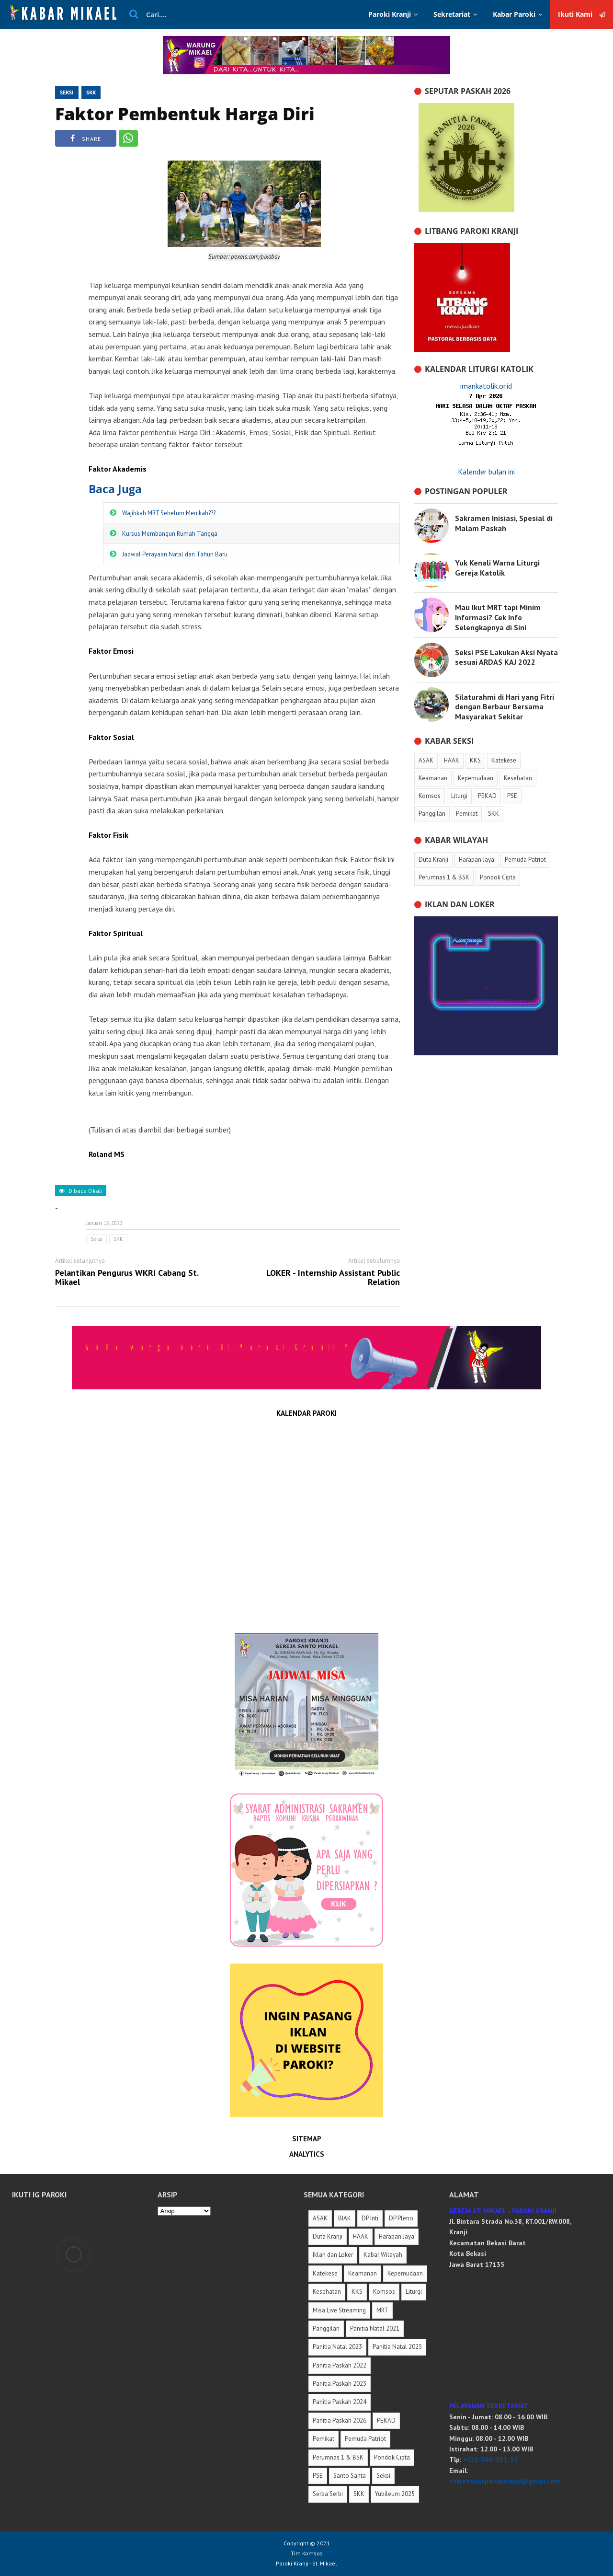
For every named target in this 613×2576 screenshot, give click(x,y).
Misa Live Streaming (339, 2310)
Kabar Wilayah (382, 2255)
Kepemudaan (405, 2273)
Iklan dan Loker (333, 2255)
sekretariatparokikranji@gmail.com (504, 2481)
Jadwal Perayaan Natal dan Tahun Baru (174, 554)
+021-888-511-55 (490, 2459)
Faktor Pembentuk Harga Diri (185, 114)
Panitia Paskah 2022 (339, 2365)
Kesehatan (327, 2291)
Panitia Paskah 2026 (339, 2420)
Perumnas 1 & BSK (338, 2457)
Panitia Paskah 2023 (339, 2384)
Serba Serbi (328, 2494)
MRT (382, 2310)
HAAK (360, 2236)
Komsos (384, 2291)
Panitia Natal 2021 (374, 2328)
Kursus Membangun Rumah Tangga (169, 534)
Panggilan (326, 2328)
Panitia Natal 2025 (397, 2347)
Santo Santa (349, 2476)
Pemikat (323, 2439)
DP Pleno (401, 2218)
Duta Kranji (327, 2236)
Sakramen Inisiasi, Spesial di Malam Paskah (504, 523)
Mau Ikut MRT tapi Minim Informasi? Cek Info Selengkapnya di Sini (498, 617)
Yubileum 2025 (395, 2494)
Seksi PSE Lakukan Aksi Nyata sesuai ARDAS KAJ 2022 (506, 657)
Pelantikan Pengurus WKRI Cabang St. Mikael (127, 1278)
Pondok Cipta (392, 2457)
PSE (318, 2476)
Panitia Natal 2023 (337, 2347)
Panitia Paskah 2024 (339, 2402)
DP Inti (370, 2218)
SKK (91, 92)
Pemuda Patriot (365, 2439)
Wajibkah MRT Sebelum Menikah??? (169, 513)
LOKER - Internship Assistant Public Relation (333, 1278)
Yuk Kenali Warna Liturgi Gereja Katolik (497, 568)
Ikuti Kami (581, 14)
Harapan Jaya (396, 2236)
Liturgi (414, 2291)
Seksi (67, 92)
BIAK (344, 2218)
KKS (357, 2291)
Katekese (325, 2273)
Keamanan (362, 2273)
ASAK (320, 2218)
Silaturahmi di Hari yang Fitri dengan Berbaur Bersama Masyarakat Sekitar (504, 707)
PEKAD (386, 2420)
